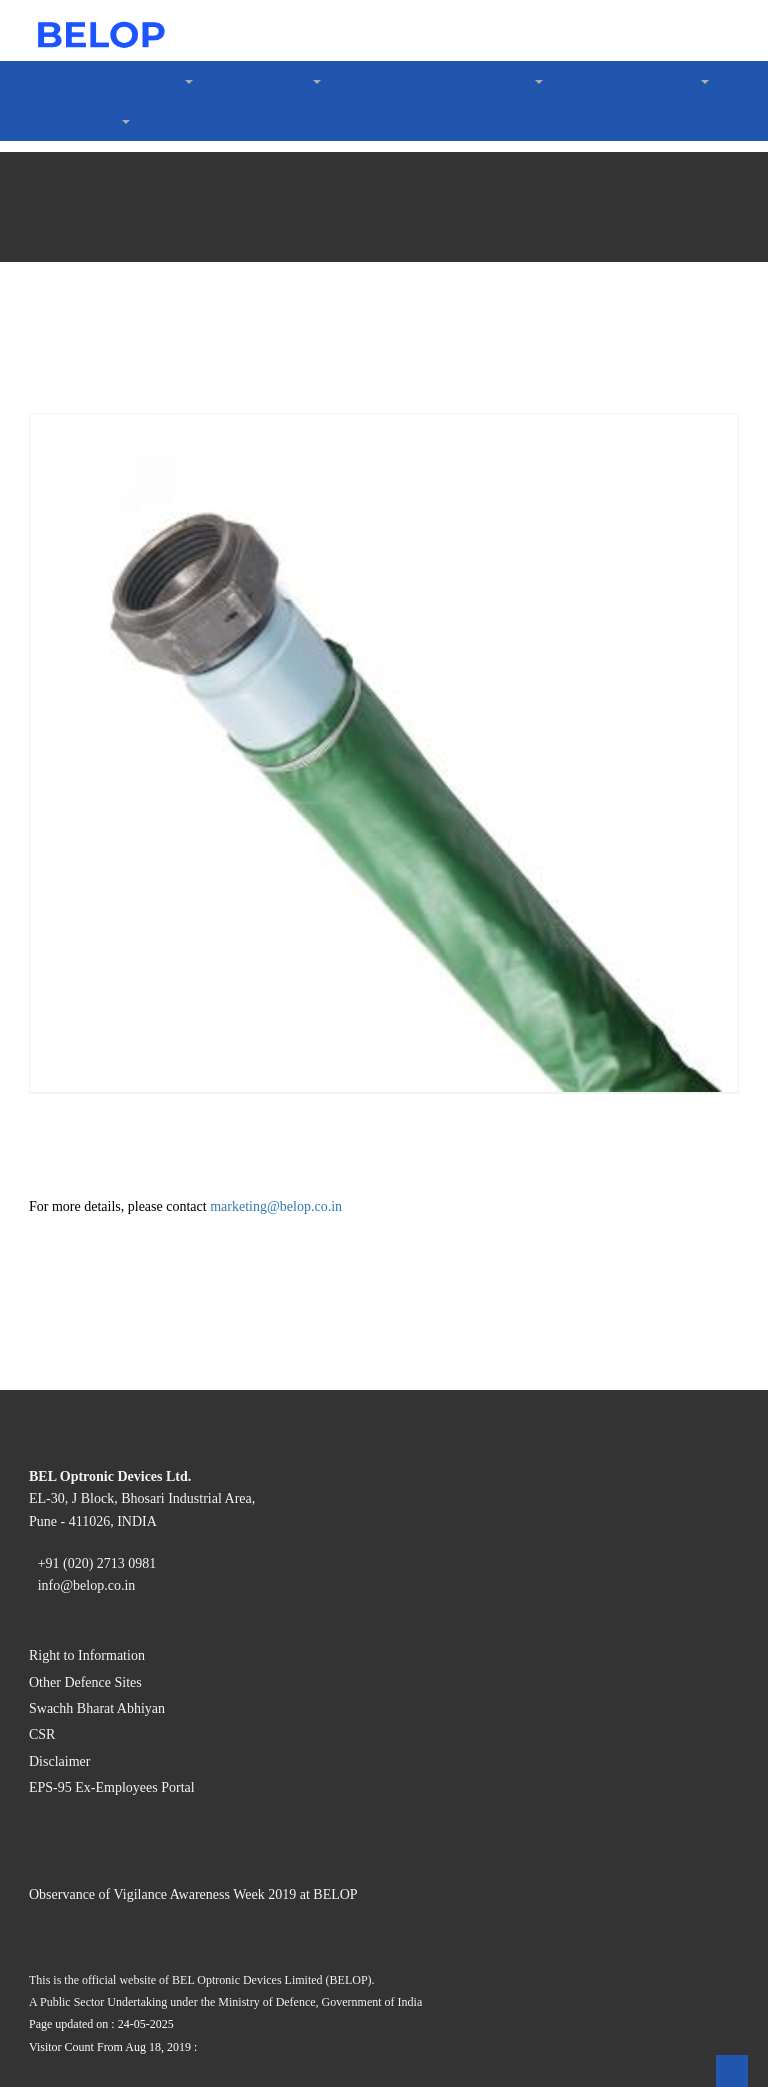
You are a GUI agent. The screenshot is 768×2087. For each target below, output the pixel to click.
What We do (87, 158)
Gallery (112, 784)
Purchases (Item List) (156, 874)
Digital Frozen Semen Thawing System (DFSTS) (285, 354)
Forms (108, 658)
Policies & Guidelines (158, 748)
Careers (72, 910)
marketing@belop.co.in (290, 1208)
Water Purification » (152, 488)
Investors (77, 604)
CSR (103, 122)
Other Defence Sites (112, 1579)
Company (119, 86)
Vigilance (78, 712)
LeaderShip (85, 586)
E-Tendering (128, 856)
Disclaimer (83, 1633)
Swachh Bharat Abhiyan (126, 1597)
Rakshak (155, 568)
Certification (128, 104)
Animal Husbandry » (155, 274)
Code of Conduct (142, 140)
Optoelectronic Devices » (169, 176)
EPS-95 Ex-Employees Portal (142, 1651)
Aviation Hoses (177, 470)
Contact (73, 928)
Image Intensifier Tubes (204, 256)
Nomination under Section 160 (186, 676)
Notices (112, 640)
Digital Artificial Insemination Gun (240, 372)
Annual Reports (138, 622)
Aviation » (121, 390)
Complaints (125, 766)
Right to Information (114, 1561)
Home (67, 50)
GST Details (127, 838)
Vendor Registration (152, 820)
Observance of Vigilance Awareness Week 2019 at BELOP (236, 1767)
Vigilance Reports (145, 892)
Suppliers (78, 802)
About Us (79, 68)
